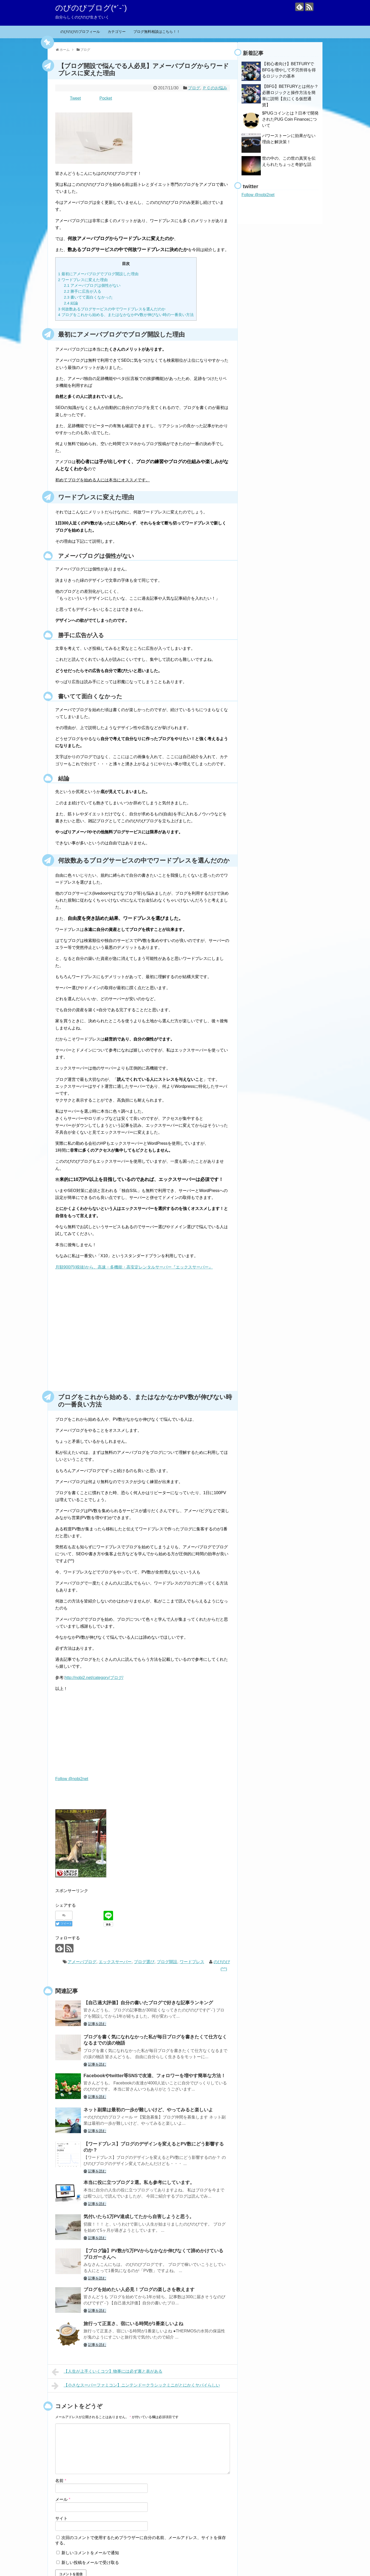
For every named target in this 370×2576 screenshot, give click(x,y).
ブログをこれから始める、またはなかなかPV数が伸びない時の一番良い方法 (126, 314)
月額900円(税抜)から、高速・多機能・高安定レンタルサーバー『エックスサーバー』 (134, 1267)
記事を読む (97, 2024)
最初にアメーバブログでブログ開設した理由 (98, 274)
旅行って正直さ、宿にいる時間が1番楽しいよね (133, 2323)
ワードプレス (192, 1962)
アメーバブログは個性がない (92, 285)
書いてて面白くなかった (88, 297)
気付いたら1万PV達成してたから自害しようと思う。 (139, 2216)
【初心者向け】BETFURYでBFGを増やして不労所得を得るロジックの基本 (289, 70)
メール (62, 2499)
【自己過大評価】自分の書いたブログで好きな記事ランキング (148, 2002)
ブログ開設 (167, 1962)
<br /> (70, 1727)
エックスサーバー (115, 1962)
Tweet (75, 98)
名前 (60, 2480)
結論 (71, 303)
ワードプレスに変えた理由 (83, 280)
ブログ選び (144, 1962)
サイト (61, 2518)
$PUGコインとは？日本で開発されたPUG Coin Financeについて (290, 119)
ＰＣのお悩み (214, 88)
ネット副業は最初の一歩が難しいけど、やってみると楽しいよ (148, 2109)
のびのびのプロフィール (80, 32)
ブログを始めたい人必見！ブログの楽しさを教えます (139, 2289)
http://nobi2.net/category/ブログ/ (93, 1677)
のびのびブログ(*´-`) (91, 8)
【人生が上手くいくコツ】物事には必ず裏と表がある (107, 2372)
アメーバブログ (82, 1962)
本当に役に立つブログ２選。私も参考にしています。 (139, 2182)
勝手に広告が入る (82, 291)
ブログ (194, 88)
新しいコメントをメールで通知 (90, 2553)
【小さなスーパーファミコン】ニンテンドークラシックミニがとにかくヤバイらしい (136, 2386)
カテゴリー (117, 32)
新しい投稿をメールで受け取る (90, 2562)
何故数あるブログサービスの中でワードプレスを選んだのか (111, 309)
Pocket (105, 98)
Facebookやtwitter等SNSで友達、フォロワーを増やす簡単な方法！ (155, 2075)
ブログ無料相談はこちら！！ (156, 32)
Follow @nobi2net (71, 1779)
